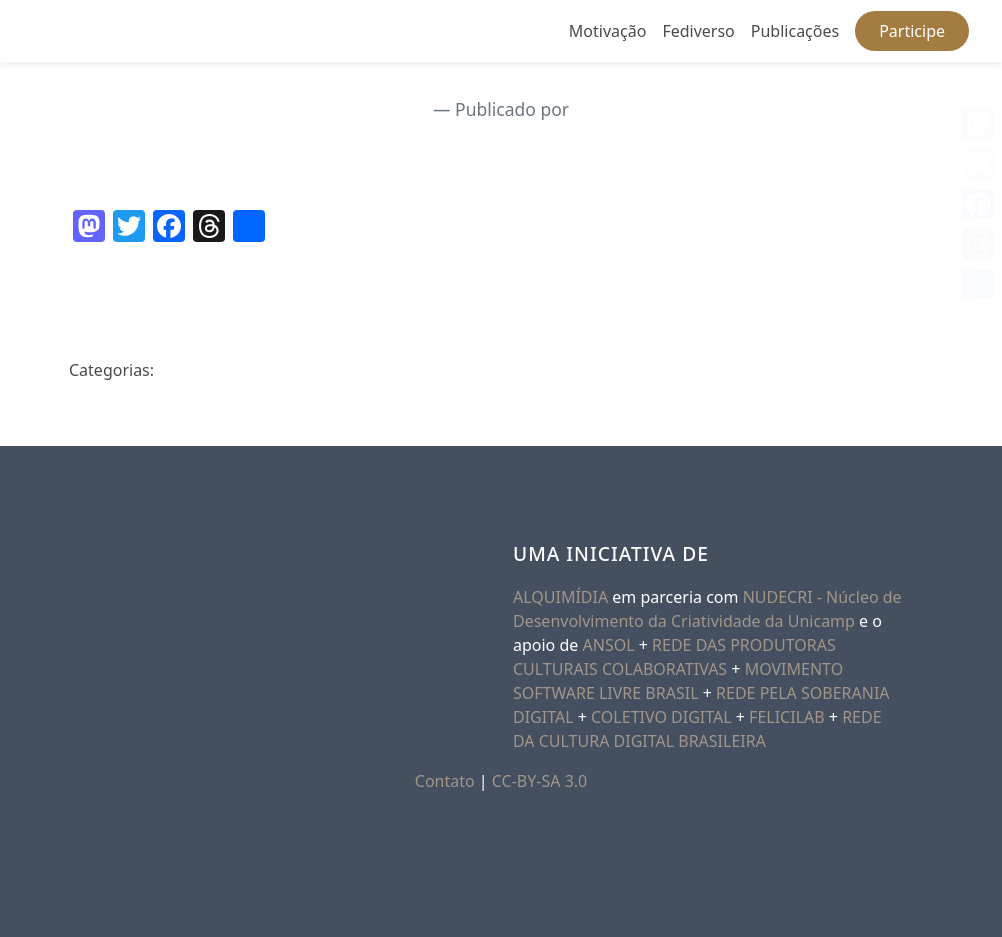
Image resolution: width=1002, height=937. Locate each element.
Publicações (795, 31)
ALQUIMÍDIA (560, 597)
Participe (912, 31)
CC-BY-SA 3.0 (539, 781)
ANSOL (609, 645)
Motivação (608, 31)
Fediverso (698, 31)
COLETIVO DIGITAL (661, 717)
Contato (445, 781)
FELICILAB (787, 717)
